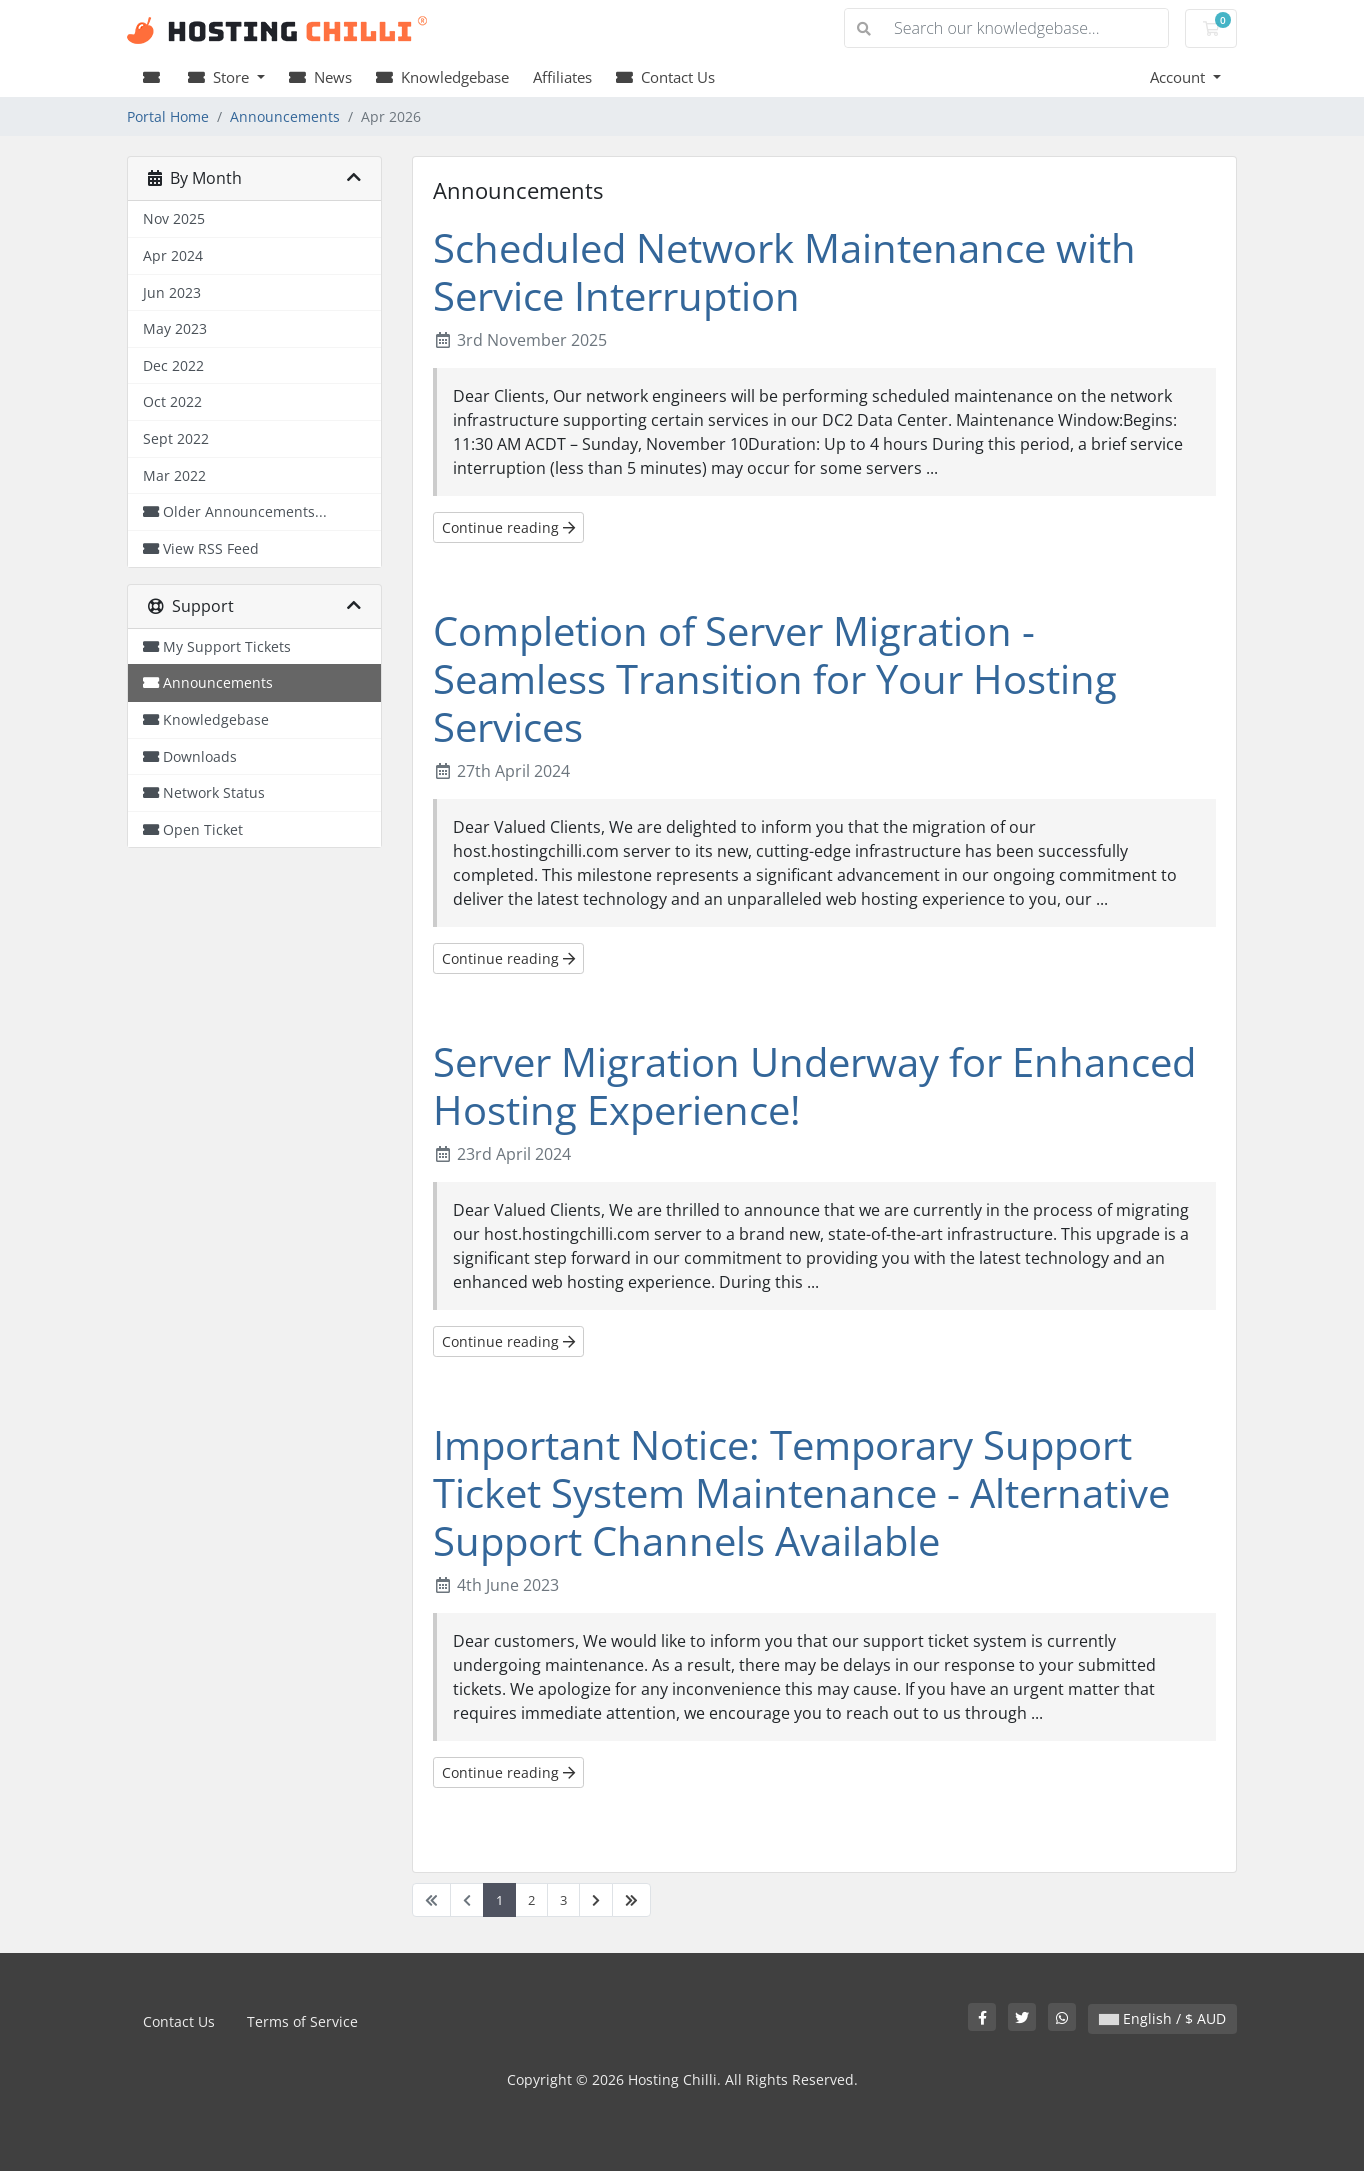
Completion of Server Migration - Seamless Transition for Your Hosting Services (775, 678)
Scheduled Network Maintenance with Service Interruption (784, 271)
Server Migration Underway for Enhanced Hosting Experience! (814, 1085)
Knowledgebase (442, 77)
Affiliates (562, 77)
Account (1179, 77)
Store (220, 77)
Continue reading (508, 527)
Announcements (285, 116)
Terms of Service (302, 2021)
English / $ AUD (1162, 2018)
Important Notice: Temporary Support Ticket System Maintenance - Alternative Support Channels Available (801, 1492)
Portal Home (168, 116)
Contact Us (665, 77)
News (320, 77)
